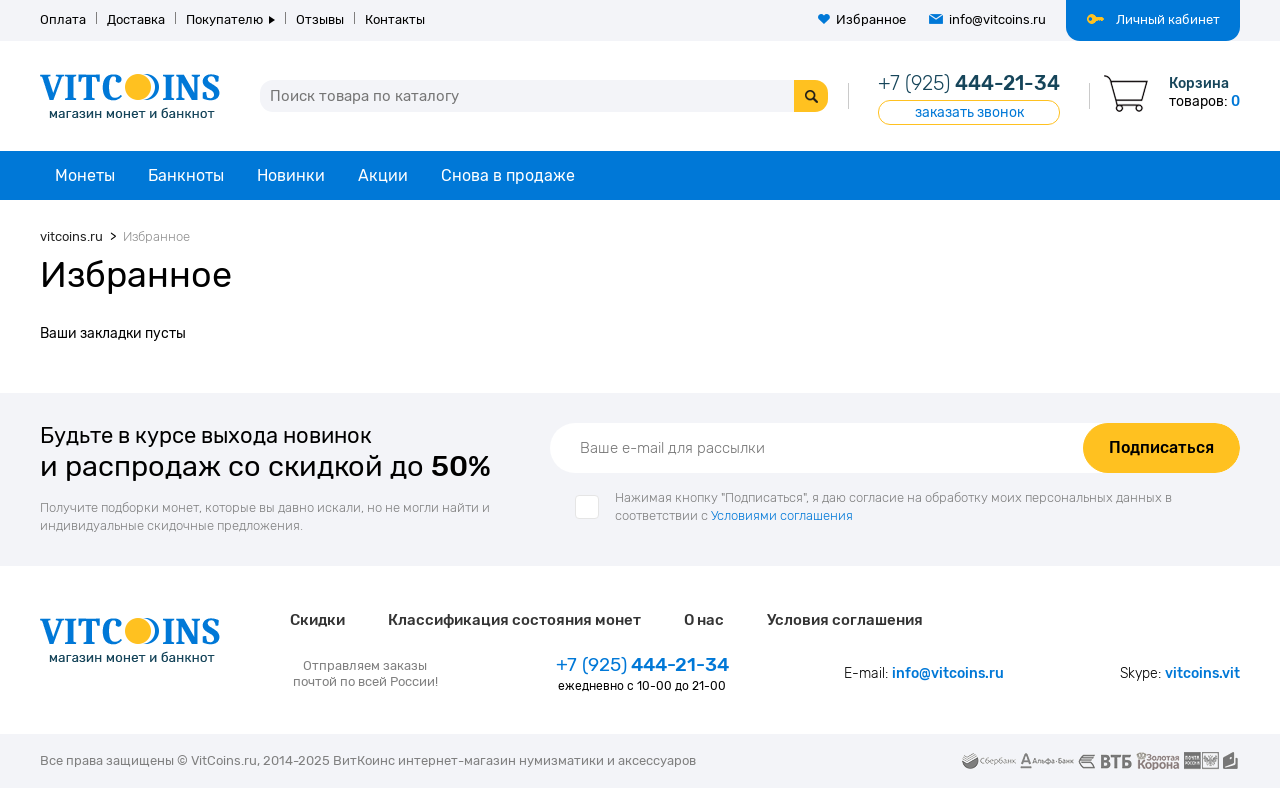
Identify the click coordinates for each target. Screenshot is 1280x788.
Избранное (871, 19)
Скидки (317, 620)
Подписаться (1161, 447)
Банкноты (186, 175)
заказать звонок (969, 112)
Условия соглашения (845, 620)
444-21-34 (969, 83)
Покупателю (224, 19)
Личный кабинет (1168, 19)
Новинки (291, 175)
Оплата (63, 19)
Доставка (136, 19)
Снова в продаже (508, 175)
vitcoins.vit (1202, 673)
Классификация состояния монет (514, 620)
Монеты (85, 175)
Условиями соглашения (782, 515)
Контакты (395, 19)
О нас (704, 620)
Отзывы (320, 19)
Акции (383, 175)
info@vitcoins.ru (997, 19)
